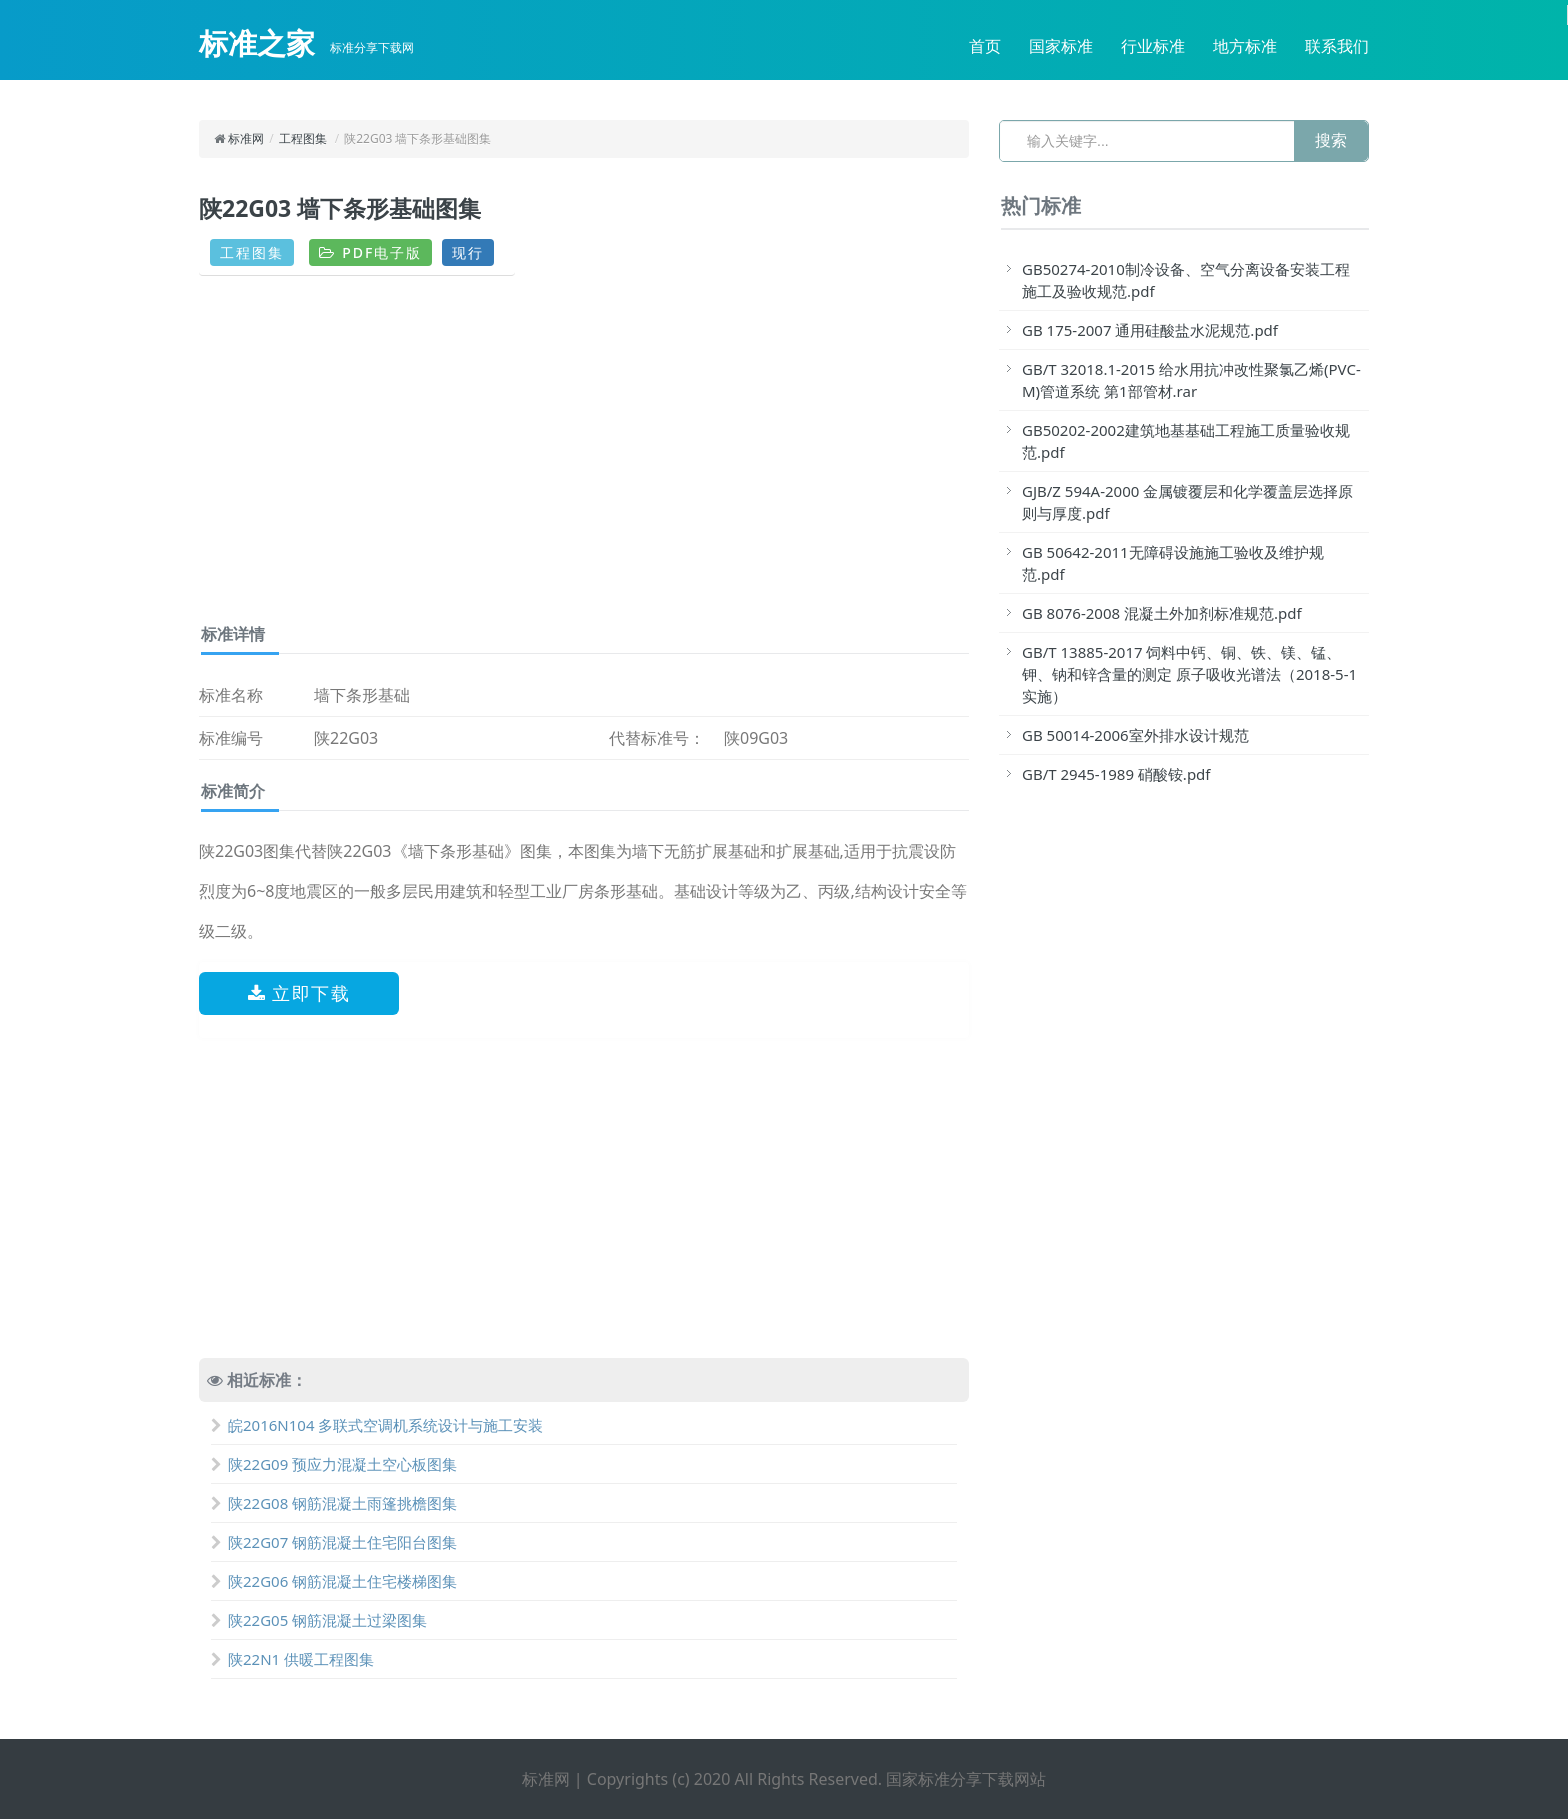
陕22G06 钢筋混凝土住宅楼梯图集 (334, 1581)
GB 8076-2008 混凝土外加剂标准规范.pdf (1162, 613)
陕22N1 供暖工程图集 (292, 1659)
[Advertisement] (584, 457)
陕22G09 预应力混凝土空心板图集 (334, 1464)
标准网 (246, 138)
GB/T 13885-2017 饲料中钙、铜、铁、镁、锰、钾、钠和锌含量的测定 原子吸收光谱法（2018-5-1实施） (1189, 674)
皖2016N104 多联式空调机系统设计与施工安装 (377, 1425)
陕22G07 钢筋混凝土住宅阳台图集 (334, 1542)
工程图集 (303, 138)
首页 (985, 46)
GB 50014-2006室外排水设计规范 (1135, 735)
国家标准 (1061, 46)
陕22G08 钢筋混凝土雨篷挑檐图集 (334, 1503)
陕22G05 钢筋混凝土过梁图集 (319, 1620)
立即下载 (299, 993)
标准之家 (257, 43)
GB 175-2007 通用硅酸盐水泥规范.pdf (1150, 330)
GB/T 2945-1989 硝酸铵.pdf (1116, 774)
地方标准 (1245, 46)
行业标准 (1153, 46)
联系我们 (1337, 46)
